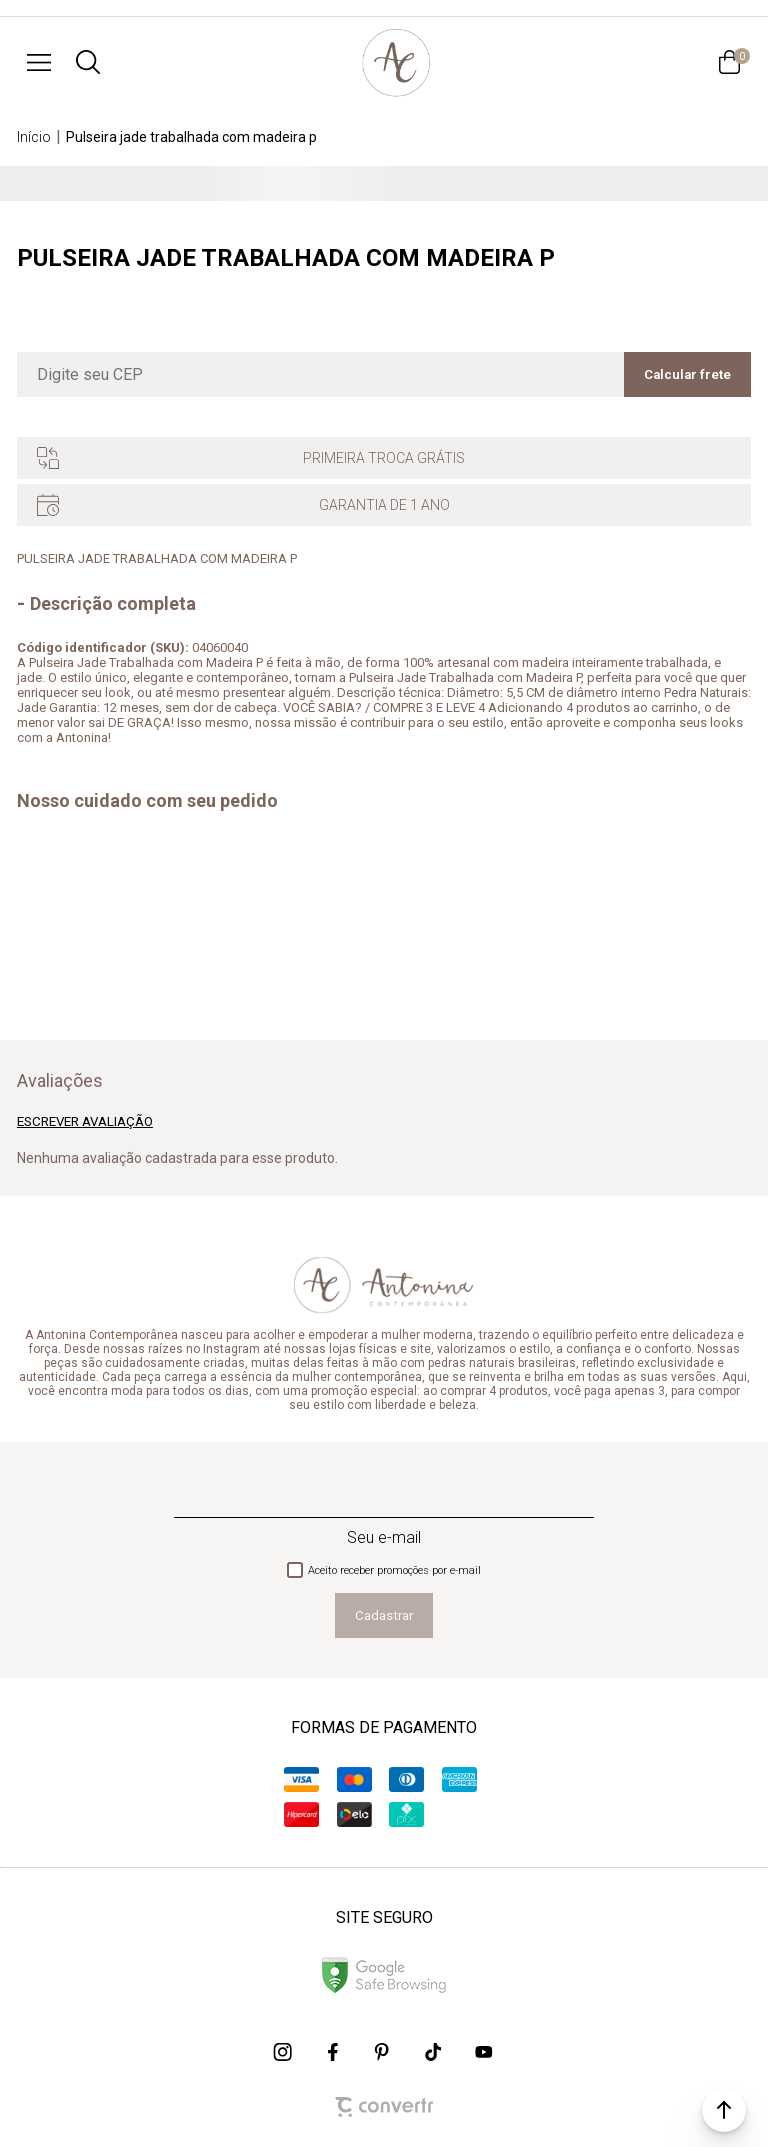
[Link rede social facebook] (334, 2052)
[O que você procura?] (88, 62)
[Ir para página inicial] (34, 137)
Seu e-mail (384, 1537)
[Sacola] (729, 62)
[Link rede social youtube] (484, 2052)
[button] (724, 2110)
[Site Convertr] (384, 2107)
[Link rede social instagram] (284, 2052)
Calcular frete (687, 374)
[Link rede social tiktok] (434, 2052)
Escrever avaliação (85, 1121)
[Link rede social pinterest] (384, 2052)
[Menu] (39, 62)
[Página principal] (396, 62)
